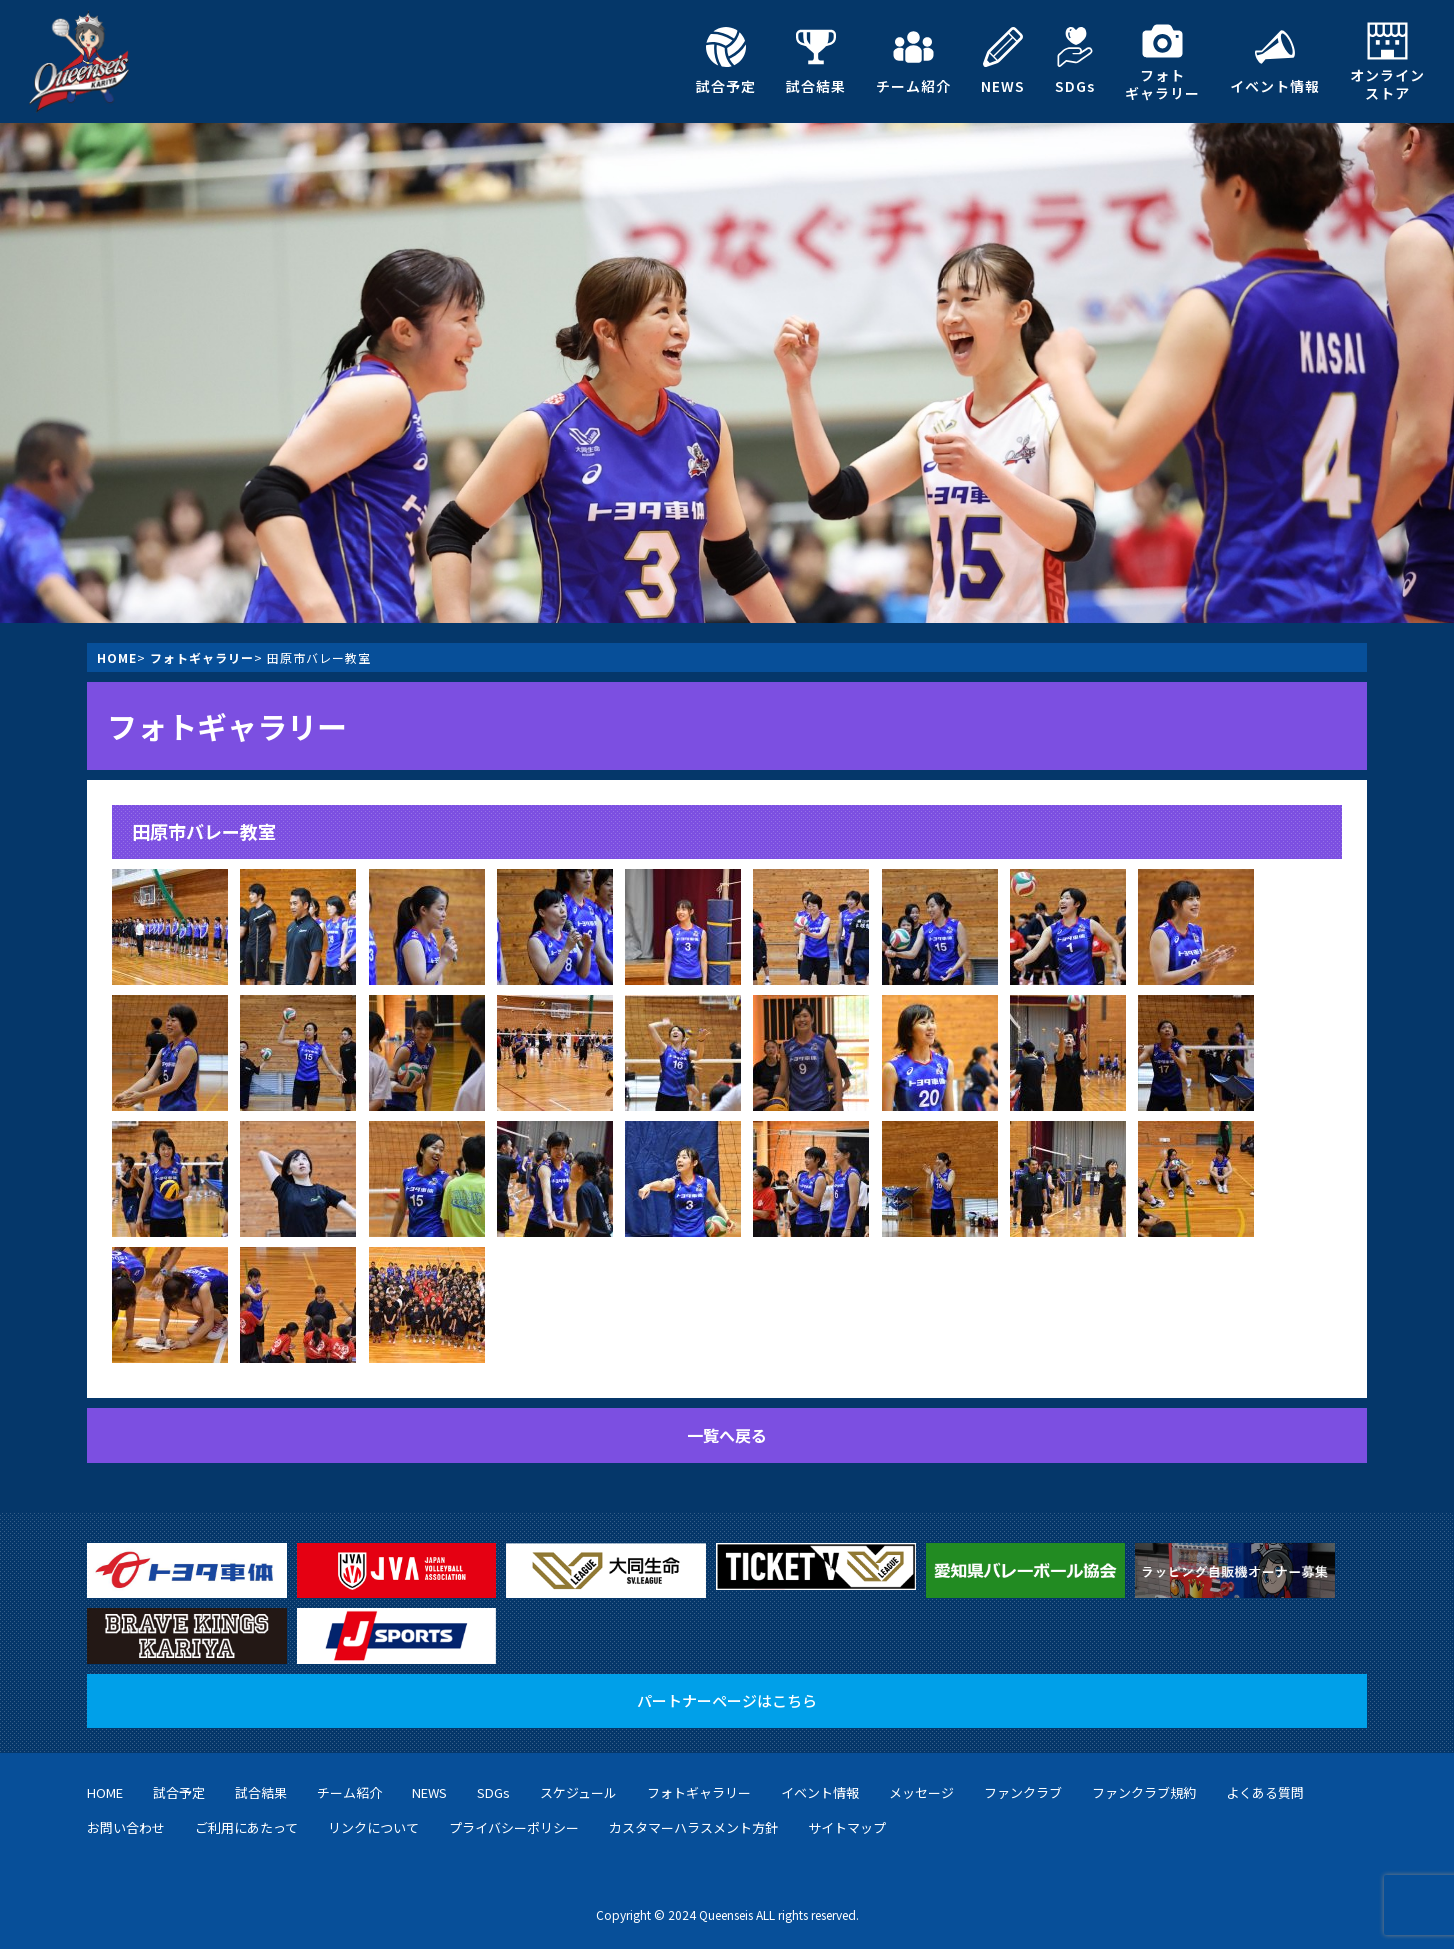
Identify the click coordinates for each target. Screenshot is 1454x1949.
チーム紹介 (913, 61)
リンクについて (373, 1827)
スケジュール (578, 1792)
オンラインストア (1387, 61)
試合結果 (816, 61)
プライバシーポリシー (514, 1827)
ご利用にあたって (246, 1827)
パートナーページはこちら (727, 1700)
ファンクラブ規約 (1144, 1792)
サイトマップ (847, 1827)
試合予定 (726, 61)
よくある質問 (1265, 1792)
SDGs (1075, 61)
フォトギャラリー (1162, 61)
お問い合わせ (126, 1827)
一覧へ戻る (727, 1435)
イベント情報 (1275, 61)
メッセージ (921, 1792)
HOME (117, 657)
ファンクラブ (1023, 1792)
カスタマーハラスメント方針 (693, 1827)
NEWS (1003, 61)
